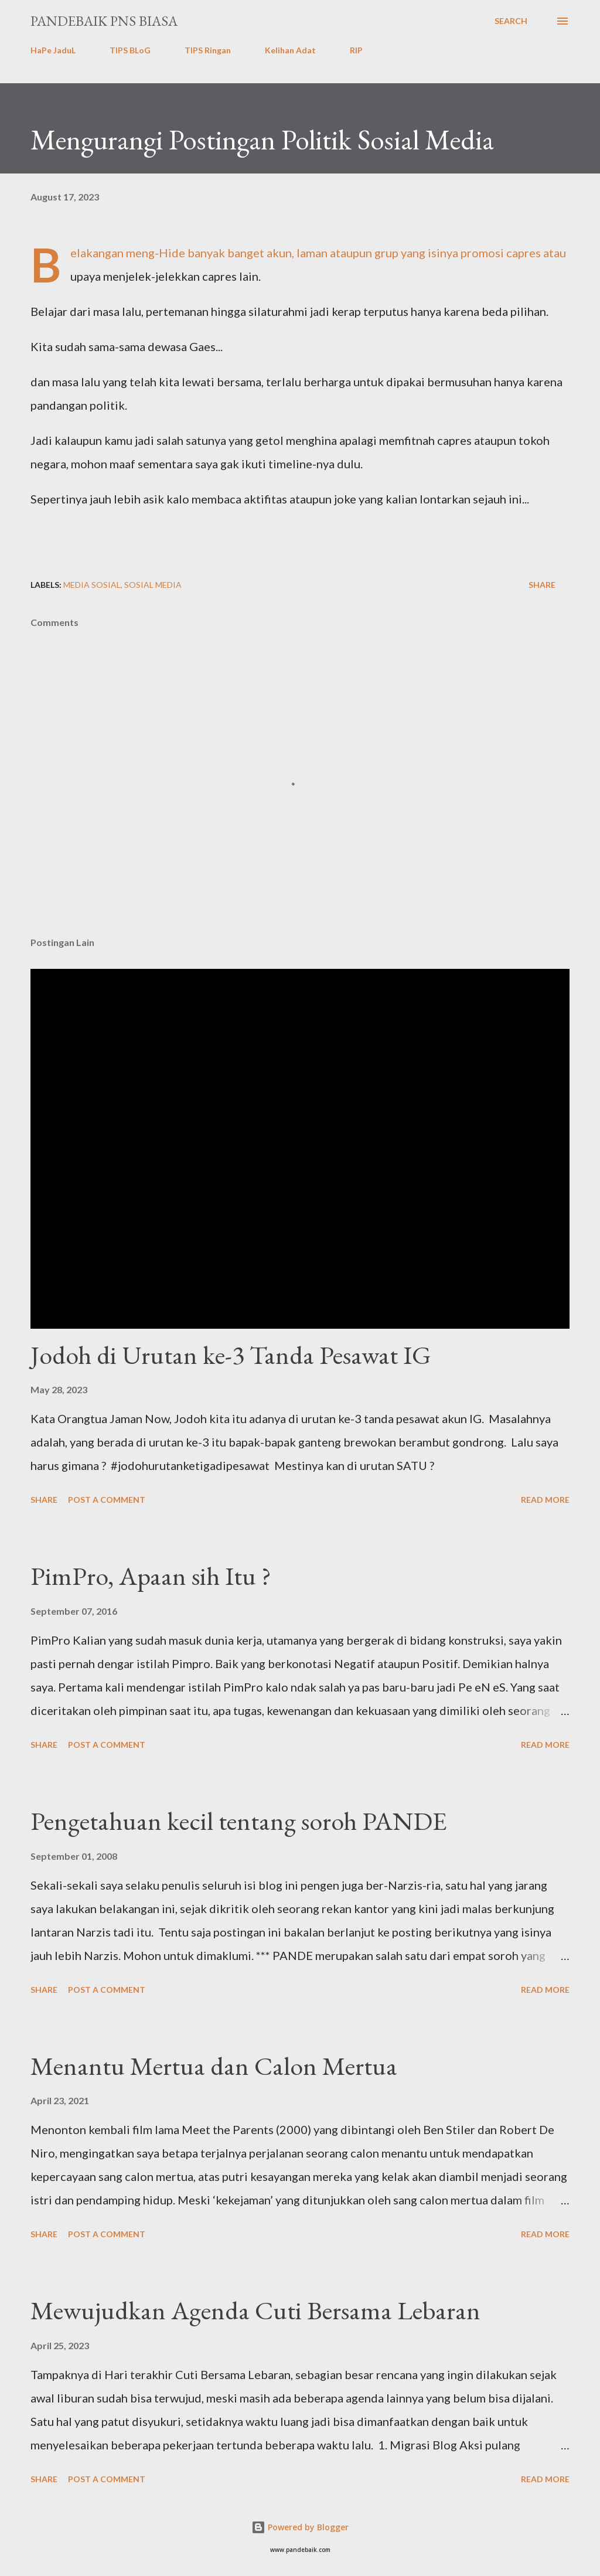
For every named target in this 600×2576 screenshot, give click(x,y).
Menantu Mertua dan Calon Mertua (213, 2065)
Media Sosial (92, 585)
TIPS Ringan (208, 50)
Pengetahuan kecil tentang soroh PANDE (238, 1820)
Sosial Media (153, 585)
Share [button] (542, 585)
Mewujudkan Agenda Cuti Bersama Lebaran (255, 2310)
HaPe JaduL (53, 50)
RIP (356, 50)
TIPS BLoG (130, 50)
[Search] (511, 21)
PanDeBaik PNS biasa (104, 21)
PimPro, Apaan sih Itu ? (150, 1575)
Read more (545, 1500)
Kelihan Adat (290, 50)
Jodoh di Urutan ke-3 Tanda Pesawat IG (230, 1355)
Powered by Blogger (300, 2527)
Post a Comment (106, 1500)
